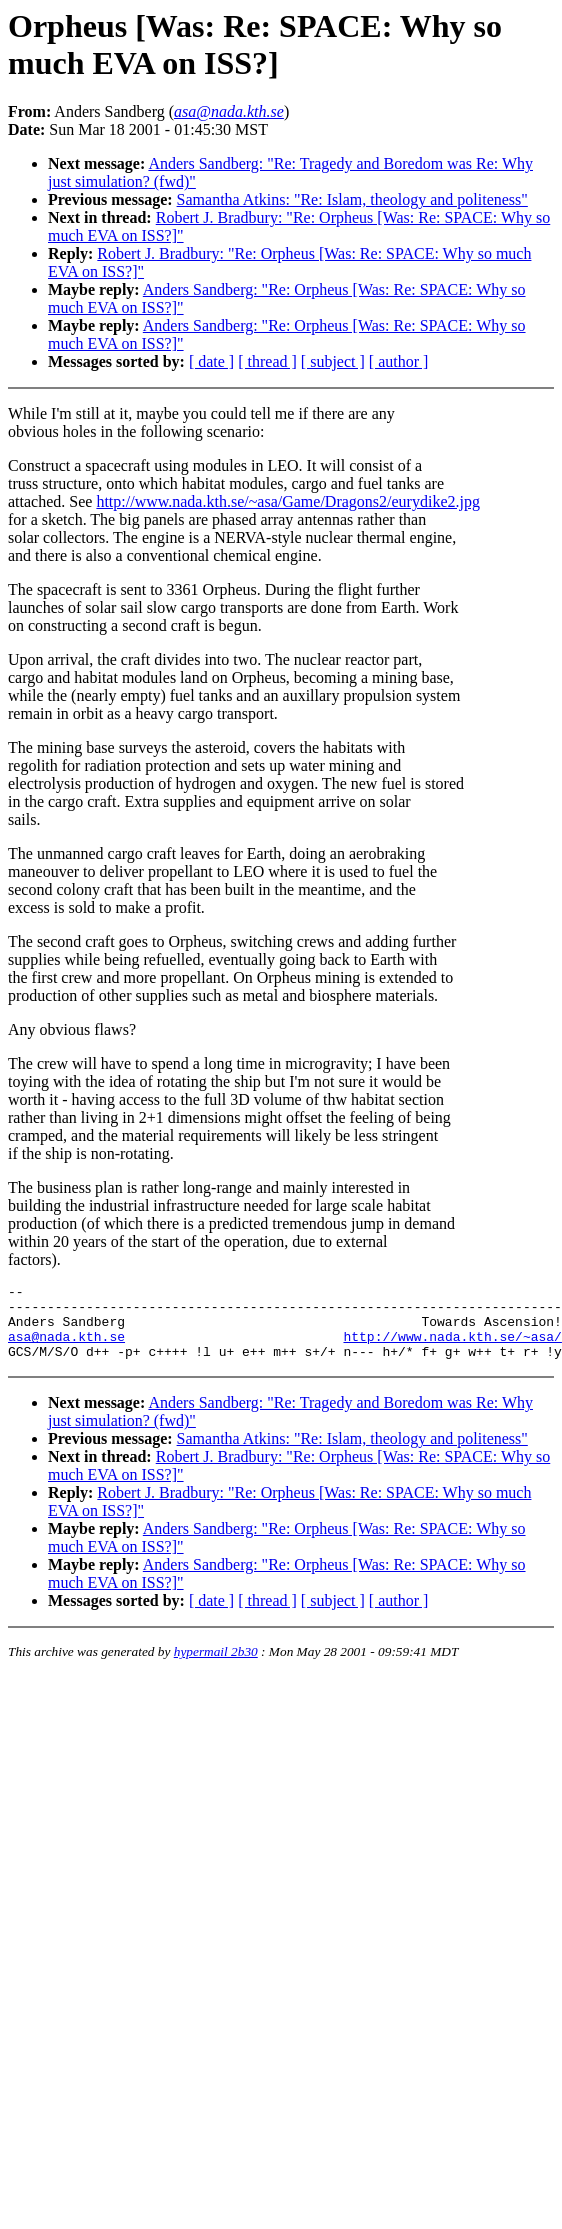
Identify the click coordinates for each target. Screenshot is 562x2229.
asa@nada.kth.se (66, 1348)
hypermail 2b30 (216, 1666)
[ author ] (399, 361)
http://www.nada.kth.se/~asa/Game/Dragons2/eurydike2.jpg (288, 501)
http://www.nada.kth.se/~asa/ (452, 1348)
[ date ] (211, 361)
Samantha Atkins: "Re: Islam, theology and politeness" (352, 199)
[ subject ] (333, 361)
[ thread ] (267, 361)
